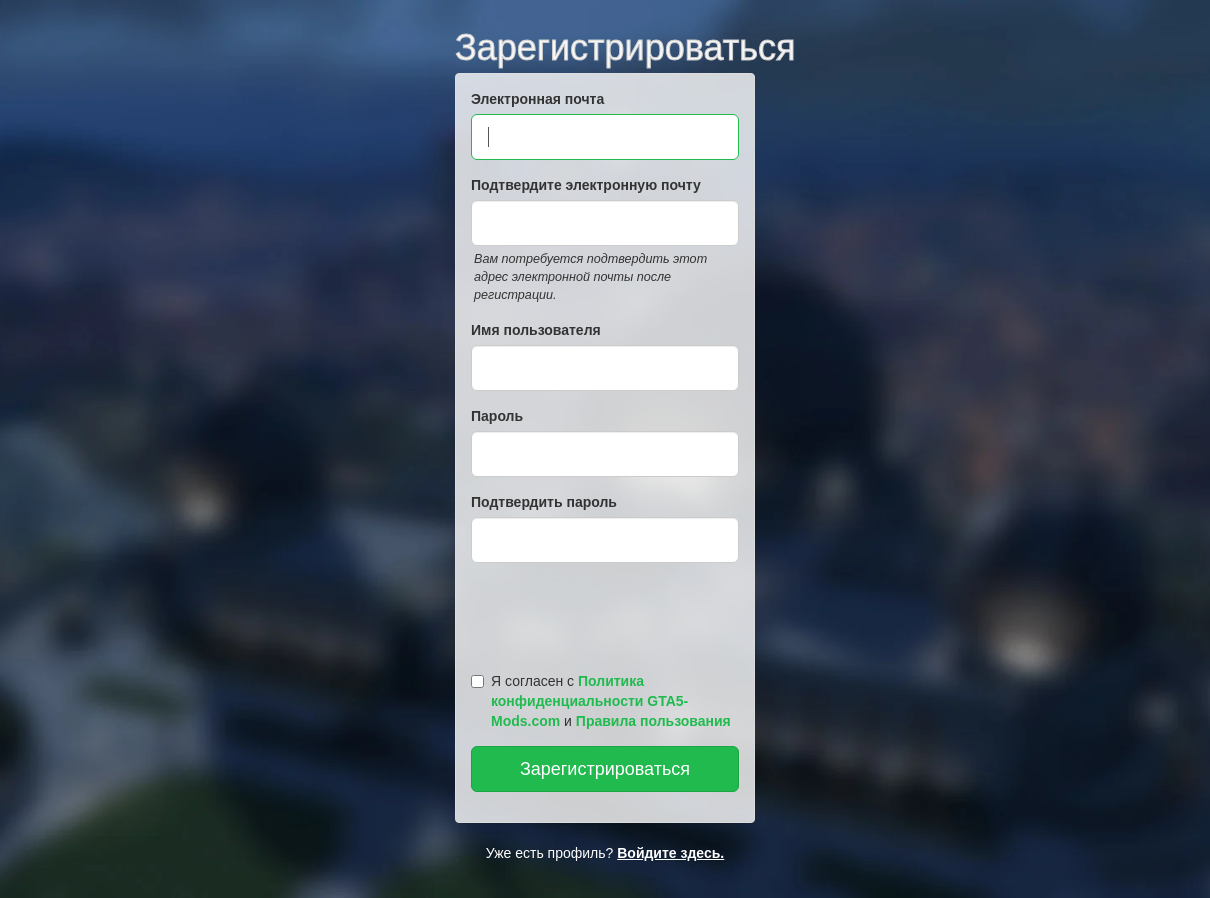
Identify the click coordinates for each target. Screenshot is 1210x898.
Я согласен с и (601, 701)
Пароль (497, 416)
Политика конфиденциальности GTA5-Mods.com (589, 701)
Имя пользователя (536, 330)
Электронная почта (537, 99)
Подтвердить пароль (544, 502)
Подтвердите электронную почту (586, 185)
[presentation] (608, 613)
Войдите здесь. (670, 853)
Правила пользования (653, 721)
